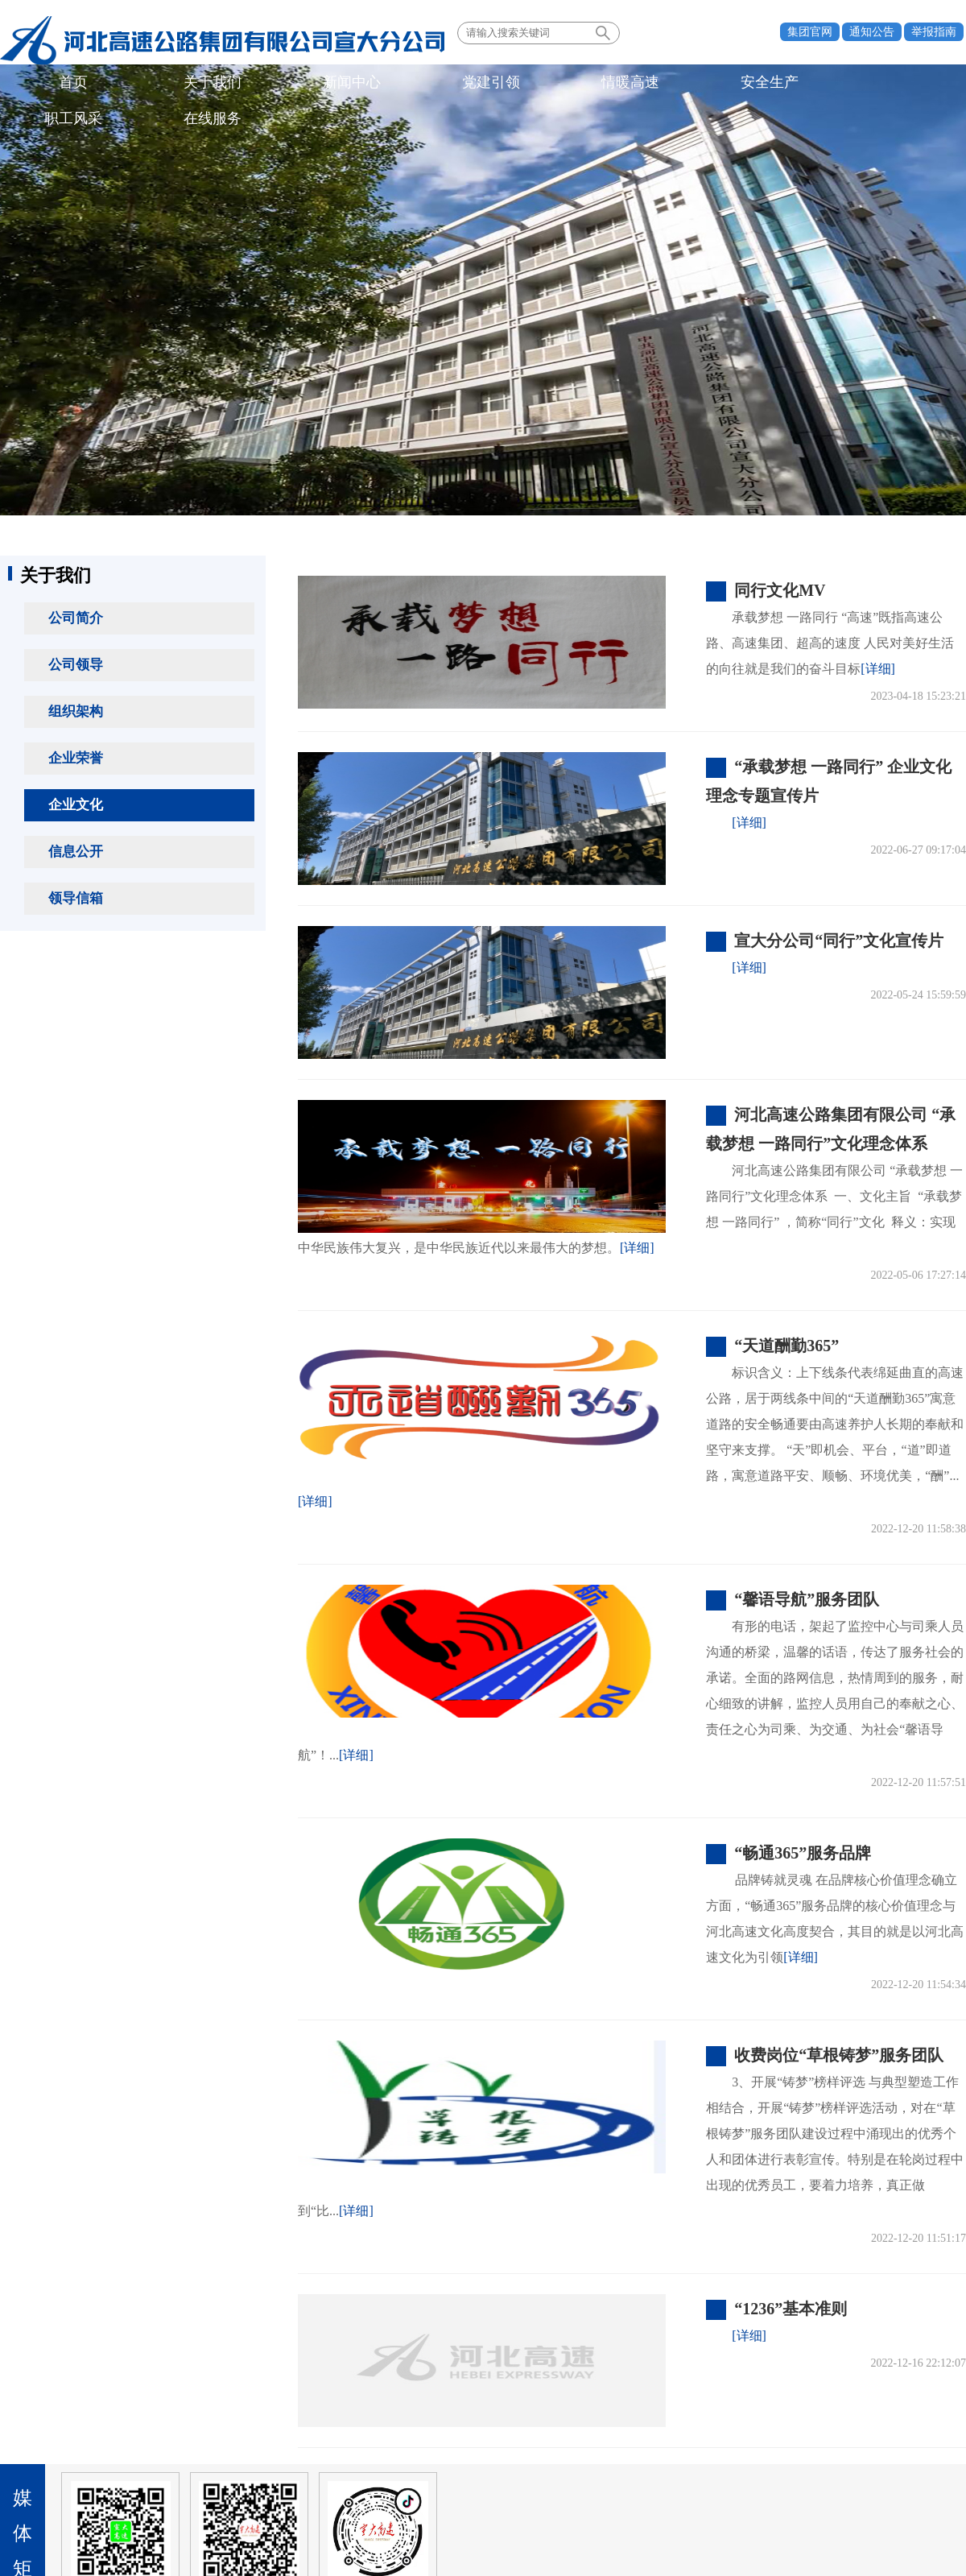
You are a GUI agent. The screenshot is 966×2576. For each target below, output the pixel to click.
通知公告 (871, 32)
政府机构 (54, 2454)
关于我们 (134, 84)
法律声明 (920, 2454)
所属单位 (155, 2454)
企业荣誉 (75, 758)
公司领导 (75, 664)
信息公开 (75, 851)
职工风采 (564, 84)
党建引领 (306, 84)
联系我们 (851, 2454)
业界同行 (256, 2454)
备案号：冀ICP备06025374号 (483, 2524)
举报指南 (933, 32)
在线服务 (650, 84)
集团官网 (809, 32)
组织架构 (75, 711)
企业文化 (75, 804)
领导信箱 (75, 898)
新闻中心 (220, 84)
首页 (47, 84)
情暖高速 (392, 84)
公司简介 (75, 618)
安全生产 (478, 84)
